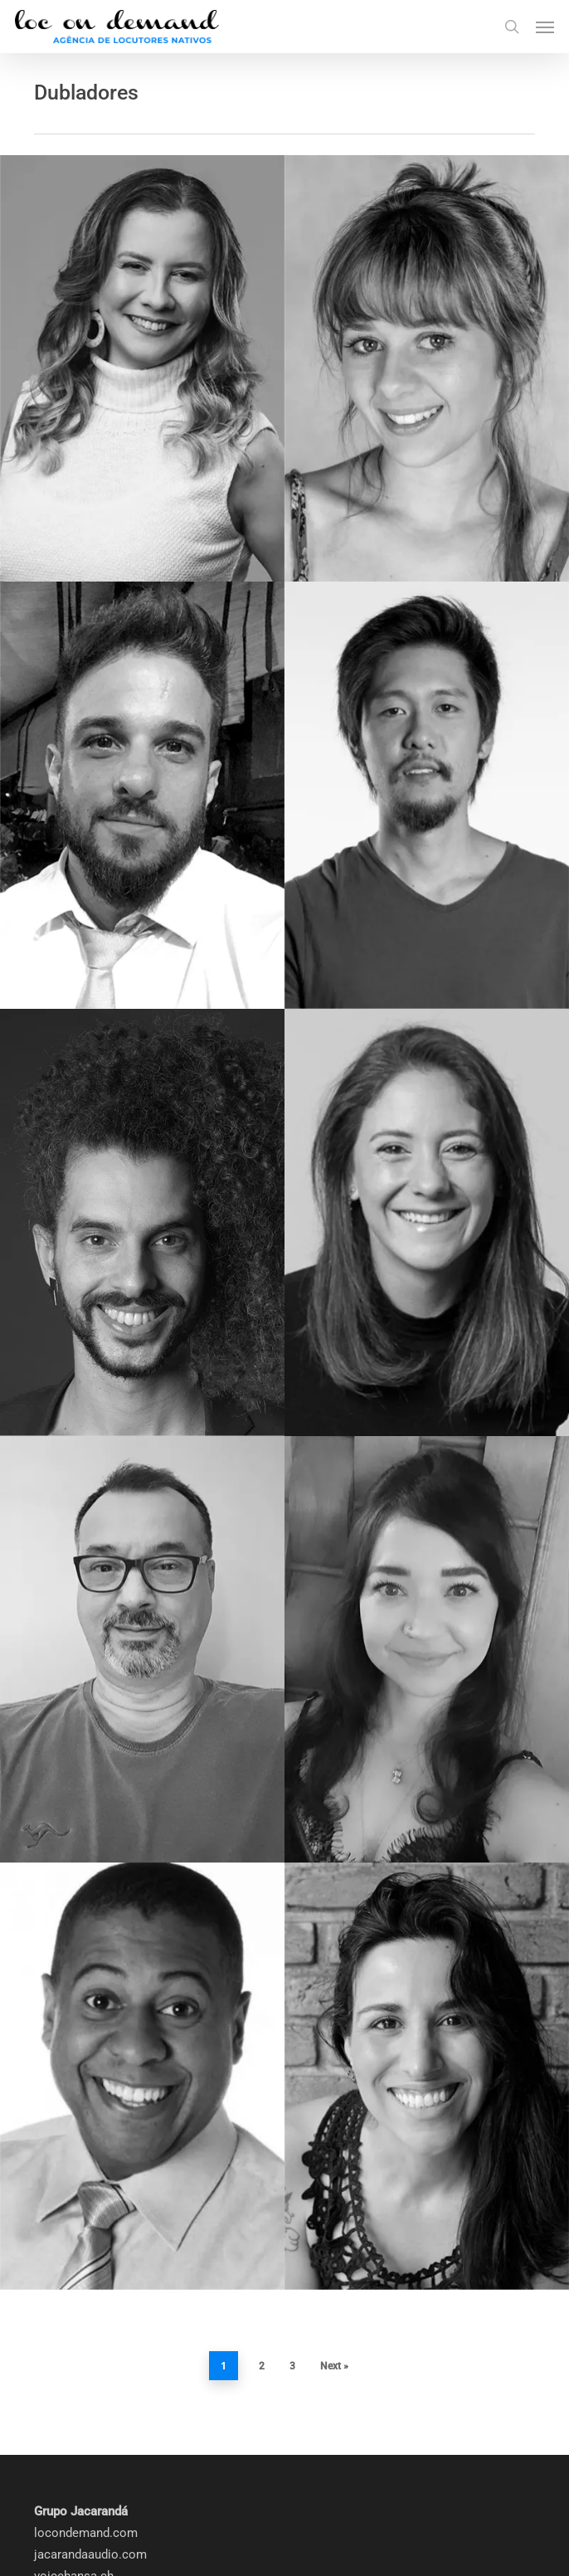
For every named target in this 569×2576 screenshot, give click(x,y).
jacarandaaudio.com (90, 2411)
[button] (545, 26)
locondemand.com (86, 2390)
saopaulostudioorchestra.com (118, 2454)
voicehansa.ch (74, 2433)
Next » (334, 2223)
